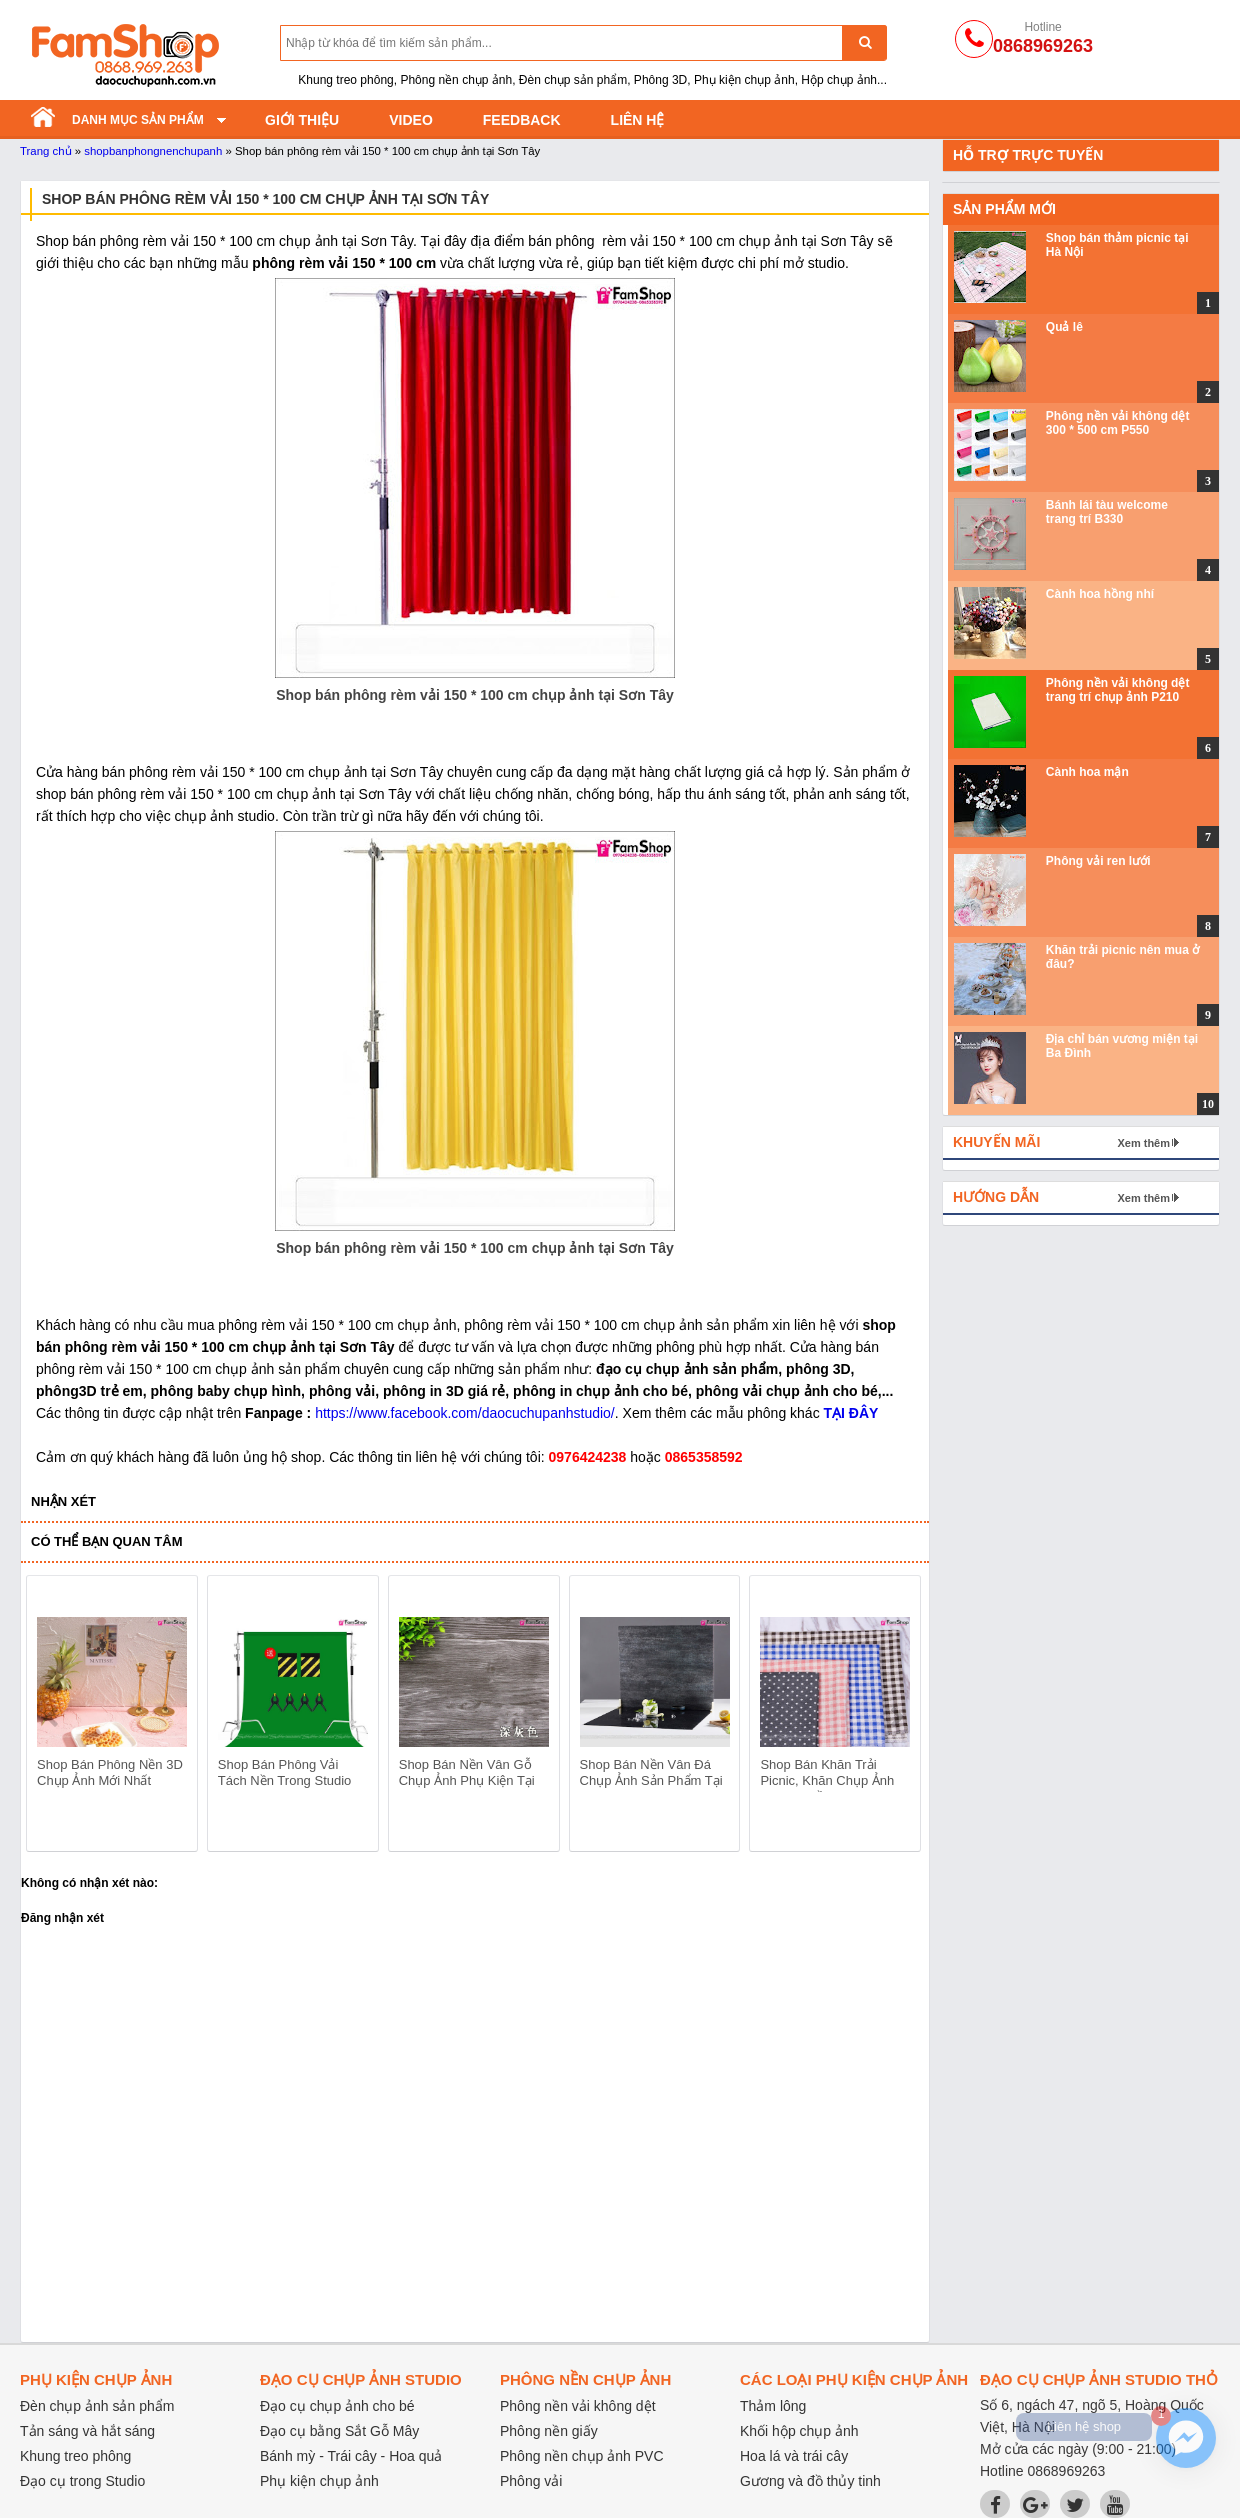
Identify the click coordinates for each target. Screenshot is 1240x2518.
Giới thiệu (302, 120)
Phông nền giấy (549, 2431)
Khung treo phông (75, 2456)
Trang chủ (46, 151)
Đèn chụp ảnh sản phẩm (97, 2406)
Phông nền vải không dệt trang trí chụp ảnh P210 (1118, 690)
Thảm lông (773, 2406)
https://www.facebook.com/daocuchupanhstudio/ (465, 1413)
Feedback (522, 120)
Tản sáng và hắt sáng (87, 2431)
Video (411, 120)
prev (53, 1717)
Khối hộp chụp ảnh (799, 2431)
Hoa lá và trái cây (794, 2456)
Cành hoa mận (1087, 772)
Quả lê (1064, 327)
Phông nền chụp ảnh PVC (582, 2456)
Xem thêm (1143, 1143)
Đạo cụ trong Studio (82, 2481)
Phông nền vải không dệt (578, 2406)
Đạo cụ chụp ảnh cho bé (337, 2406)
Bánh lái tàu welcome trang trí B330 (1107, 512)
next (896, 1717)
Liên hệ (638, 120)
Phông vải (531, 2481)
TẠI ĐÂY (851, 1413)
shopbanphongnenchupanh (153, 151)
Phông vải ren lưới (1098, 861)
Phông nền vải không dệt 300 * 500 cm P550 (1118, 423)
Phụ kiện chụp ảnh (319, 2481)
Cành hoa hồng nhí (1100, 594)
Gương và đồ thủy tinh (810, 2481)
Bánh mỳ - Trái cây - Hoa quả (351, 2456)
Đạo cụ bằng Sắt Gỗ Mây (339, 2431)
